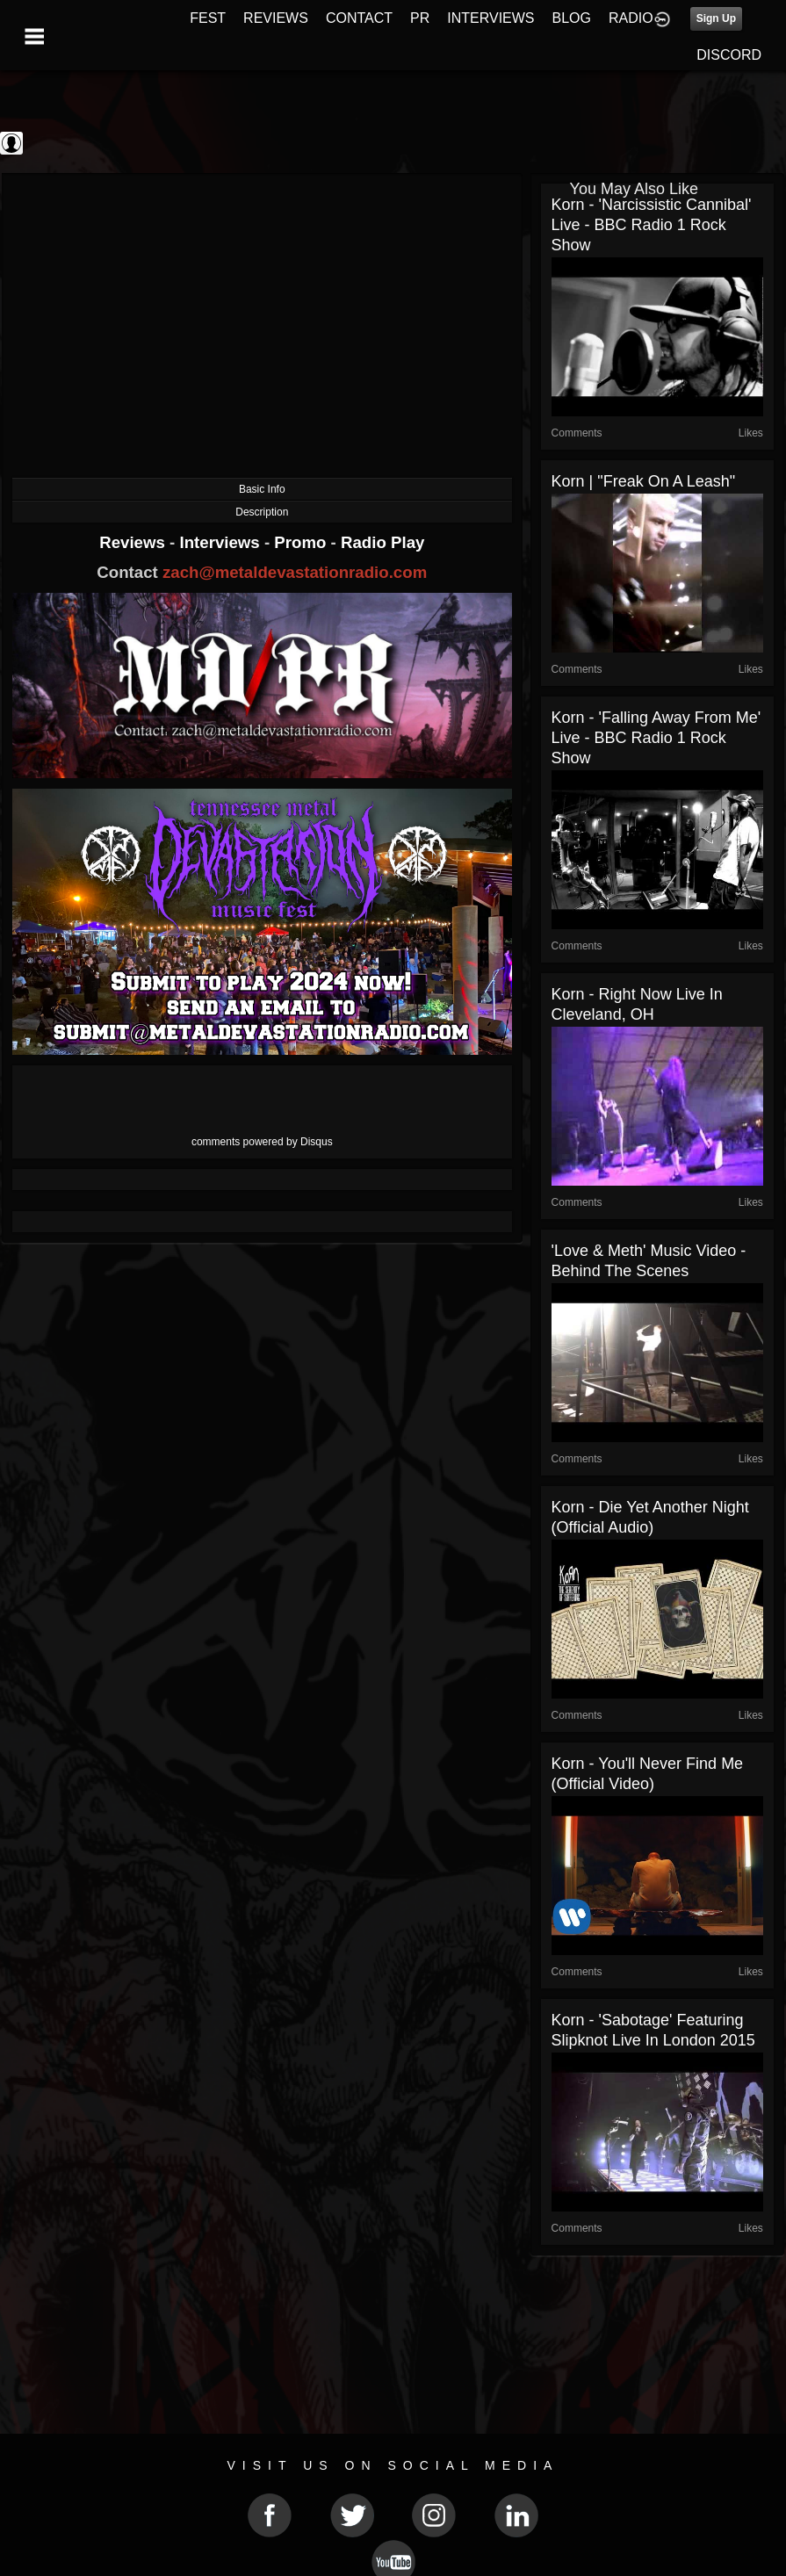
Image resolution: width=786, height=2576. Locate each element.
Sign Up (716, 18)
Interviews (221, 542)
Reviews (134, 542)
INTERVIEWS (490, 18)
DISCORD (728, 54)
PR (419, 18)
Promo (302, 542)
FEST (208, 18)
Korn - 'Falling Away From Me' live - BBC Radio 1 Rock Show (656, 738)
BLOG (571, 18)
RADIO (631, 18)
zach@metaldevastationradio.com (294, 572)
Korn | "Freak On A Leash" (644, 481)
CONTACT (359, 18)
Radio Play (382, 542)
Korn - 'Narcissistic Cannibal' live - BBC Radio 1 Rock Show (652, 225)
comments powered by (262, 1142)
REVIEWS (275, 18)
